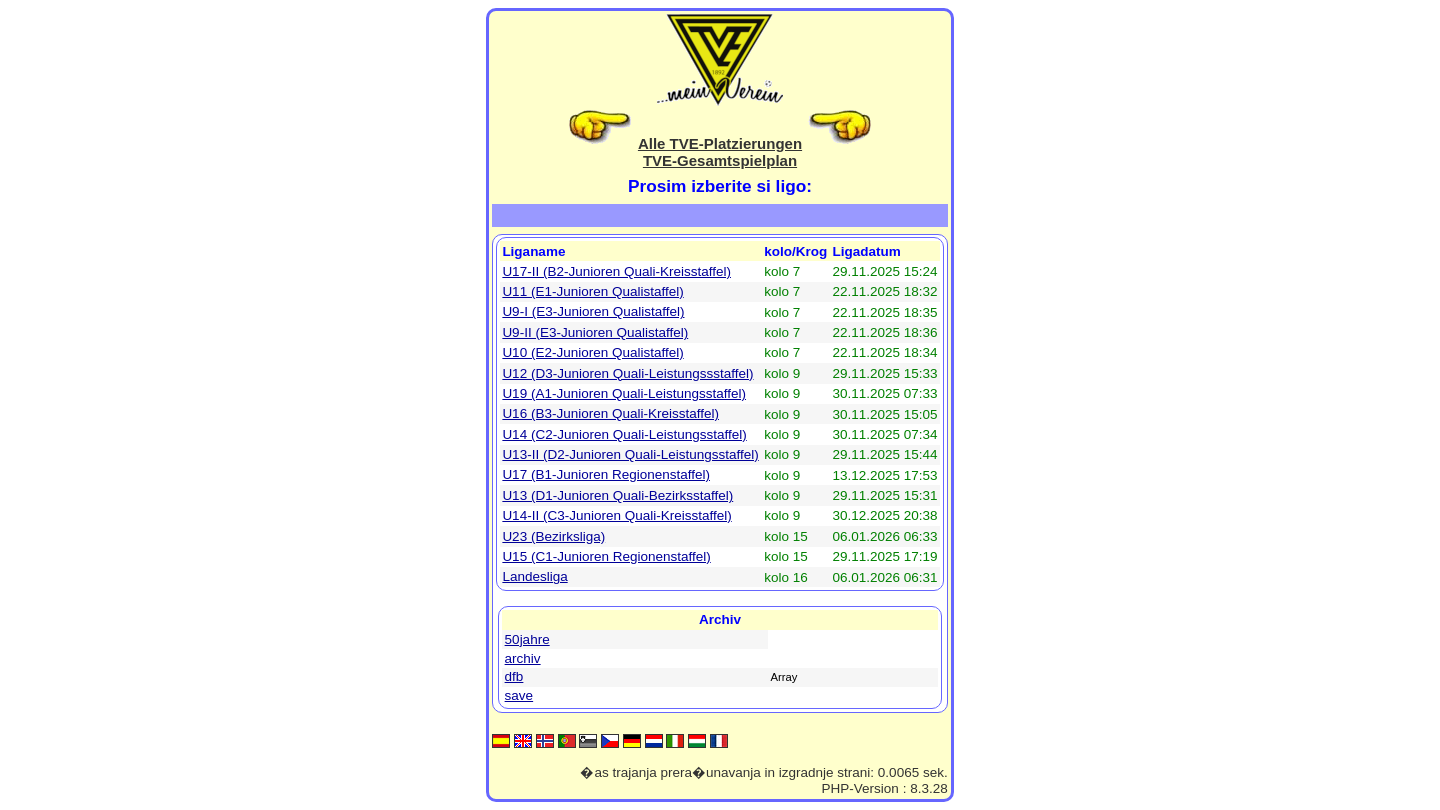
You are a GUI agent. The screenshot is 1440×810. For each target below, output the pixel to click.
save (519, 695)
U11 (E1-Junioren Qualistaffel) (592, 291)
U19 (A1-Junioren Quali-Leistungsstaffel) (624, 393)
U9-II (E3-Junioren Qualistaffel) (595, 332)
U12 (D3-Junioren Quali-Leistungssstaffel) (627, 373)
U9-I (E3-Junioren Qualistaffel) (593, 311)
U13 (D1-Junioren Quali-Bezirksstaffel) (617, 495)
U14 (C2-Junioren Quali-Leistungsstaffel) (624, 434)
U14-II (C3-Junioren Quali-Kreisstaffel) (616, 515)
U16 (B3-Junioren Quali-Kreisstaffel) (610, 413)
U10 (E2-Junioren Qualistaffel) (592, 352)
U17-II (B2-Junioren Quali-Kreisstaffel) (616, 271)
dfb (514, 676)
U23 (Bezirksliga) (553, 536)
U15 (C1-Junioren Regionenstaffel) (606, 556)
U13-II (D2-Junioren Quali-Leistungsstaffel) (630, 454)
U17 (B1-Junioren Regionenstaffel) (606, 474)
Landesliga (534, 576)
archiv (523, 658)
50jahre (527, 639)
